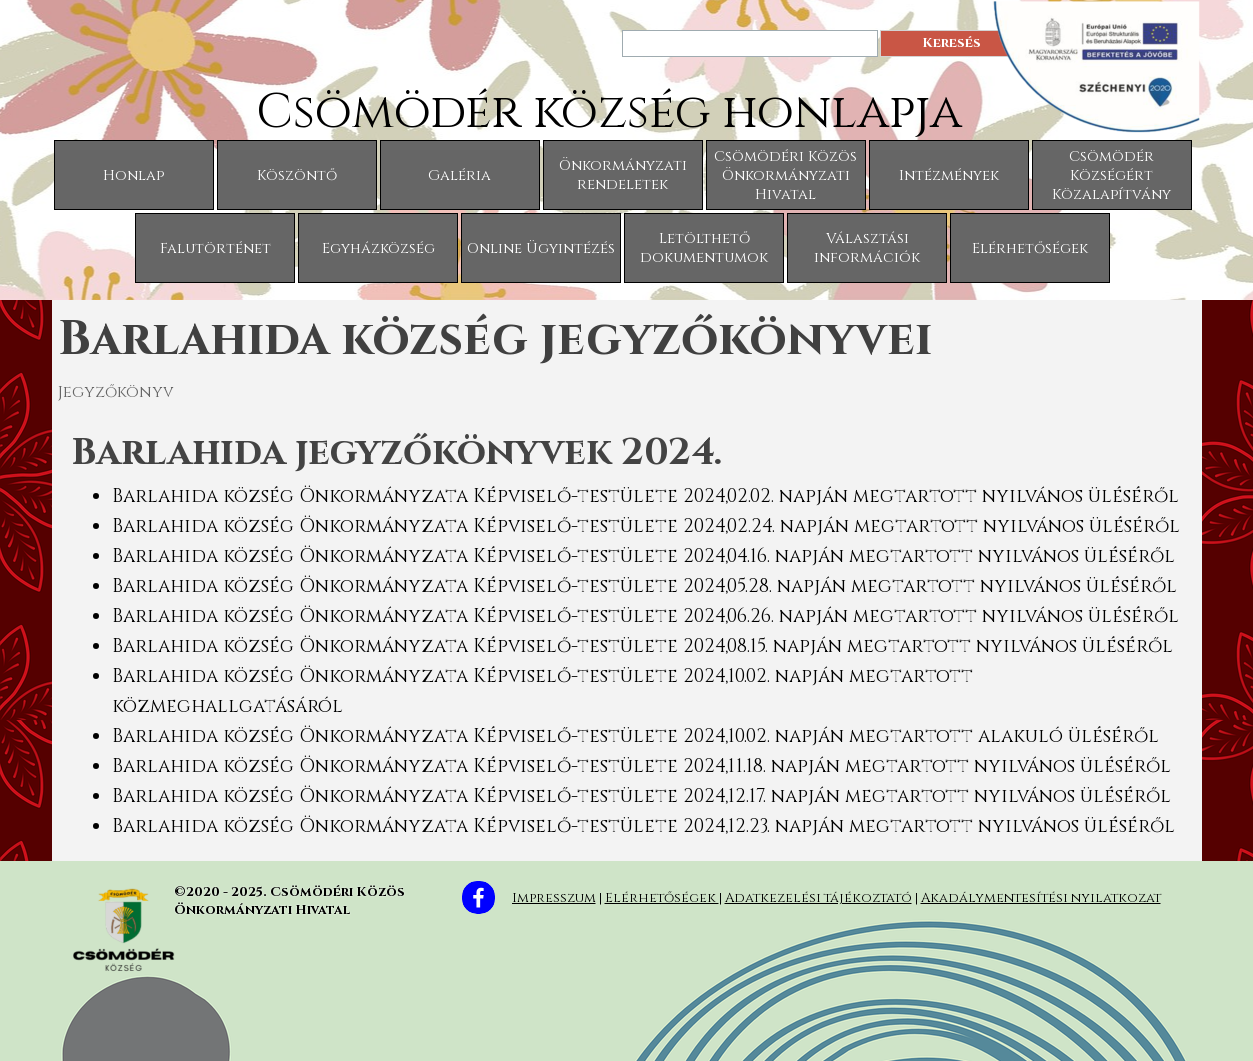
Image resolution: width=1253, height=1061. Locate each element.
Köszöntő (297, 175)
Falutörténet (215, 248)
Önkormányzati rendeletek (623, 175)
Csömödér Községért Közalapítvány (1111, 175)
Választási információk (867, 248)
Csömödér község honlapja (609, 112)
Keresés (951, 43)
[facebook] (478, 897)
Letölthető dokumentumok (704, 248)
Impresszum (554, 898)
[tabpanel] (627, 633)
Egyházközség (378, 248)
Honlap (133, 175)
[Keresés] (750, 43)
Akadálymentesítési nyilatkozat (1041, 898)
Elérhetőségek (1030, 248)
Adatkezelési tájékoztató (818, 898)
